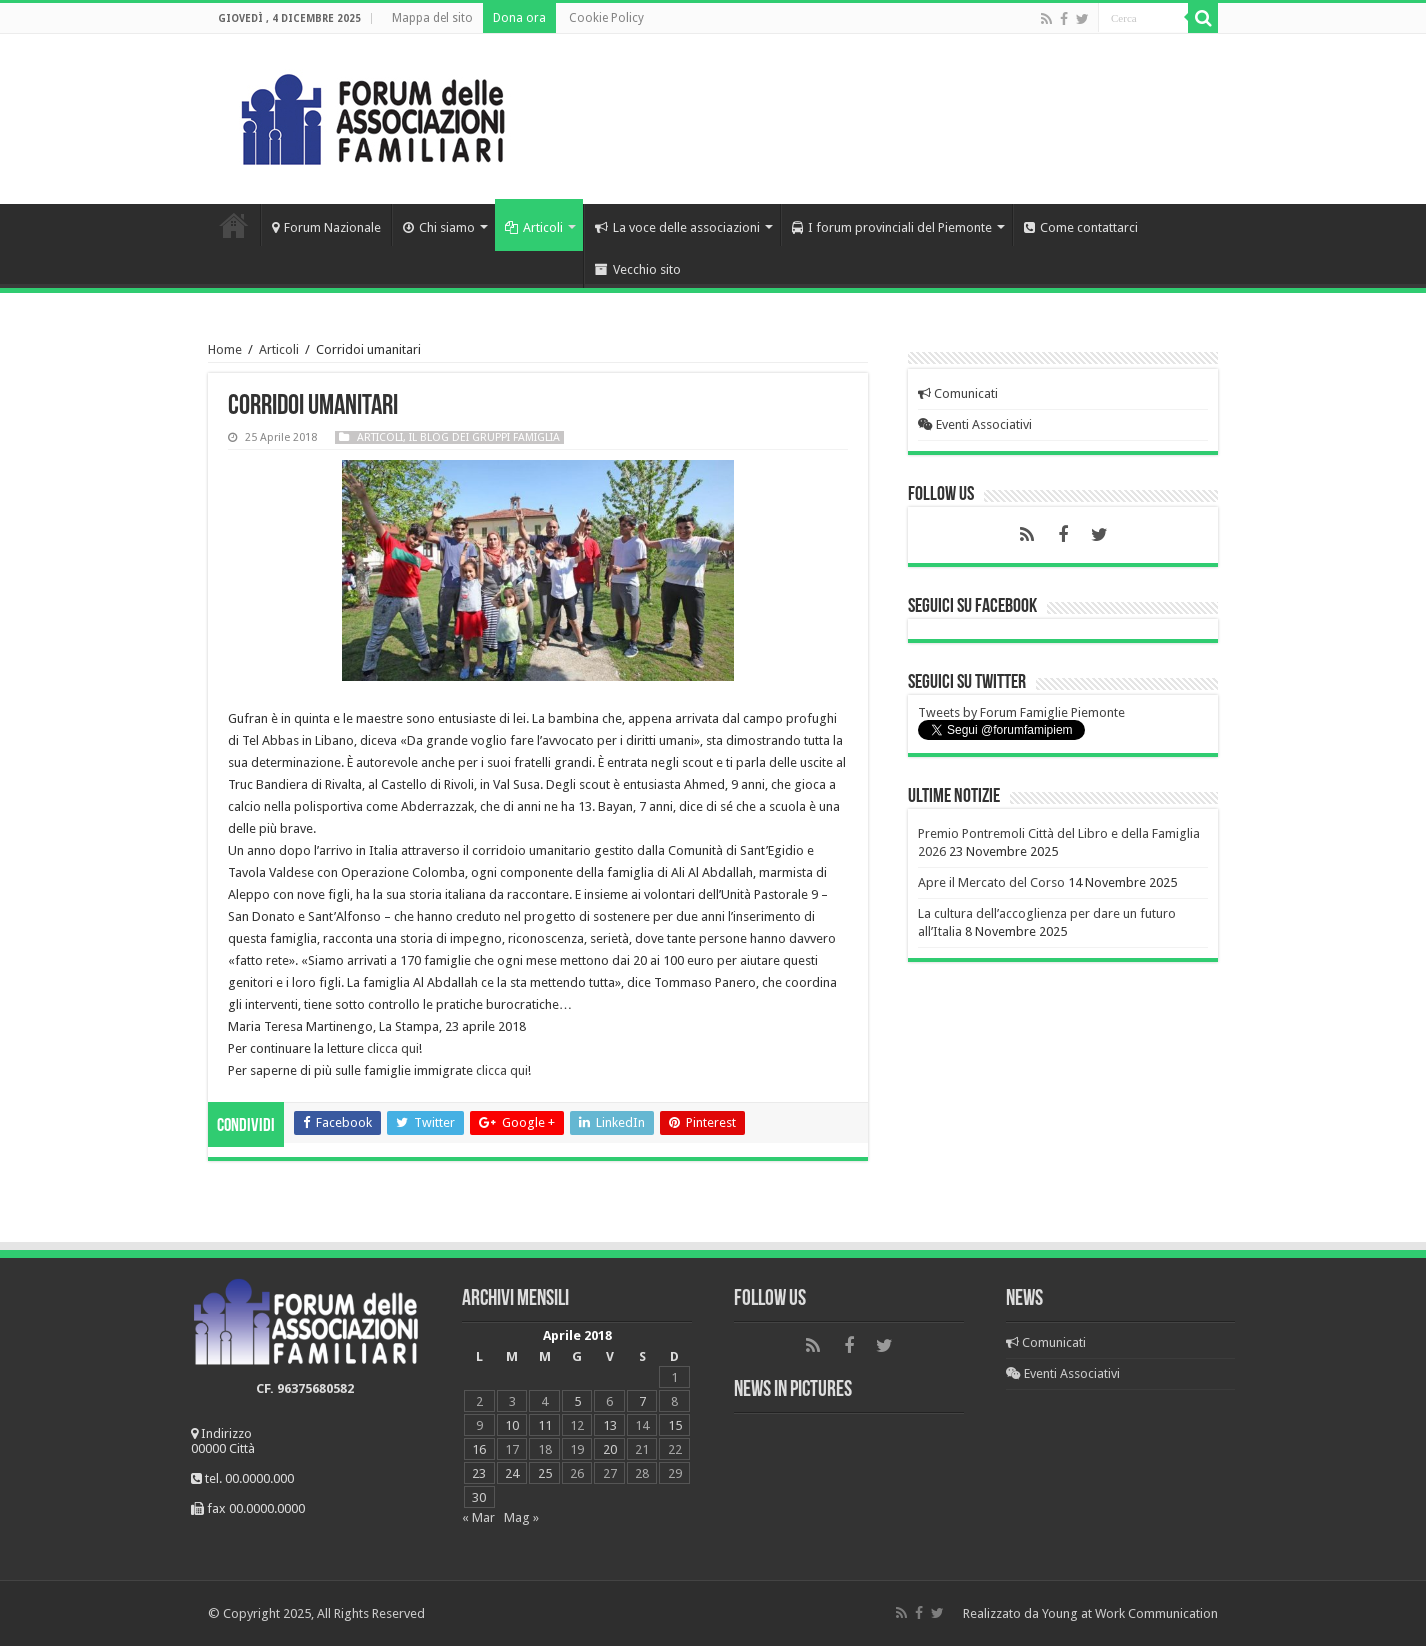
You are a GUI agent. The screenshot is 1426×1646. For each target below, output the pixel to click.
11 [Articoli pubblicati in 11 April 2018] (545, 1425)
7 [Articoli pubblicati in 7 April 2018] (642, 1401)
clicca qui (393, 1048)
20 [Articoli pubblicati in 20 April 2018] (610, 1449)
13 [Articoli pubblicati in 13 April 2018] (610, 1425)
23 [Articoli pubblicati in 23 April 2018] (479, 1473)
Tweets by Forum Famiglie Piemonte (1021, 712)
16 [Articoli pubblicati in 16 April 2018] (479, 1449)
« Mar (478, 1517)
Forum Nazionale (326, 227)
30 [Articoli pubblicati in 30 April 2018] (479, 1497)
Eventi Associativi (975, 424)
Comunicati (958, 393)
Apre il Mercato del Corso (991, 882)
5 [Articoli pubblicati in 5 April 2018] (577, 1401)
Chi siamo (439, 227)
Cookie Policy (606, 18)
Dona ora (519, 18)
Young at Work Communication (1130, 1613)
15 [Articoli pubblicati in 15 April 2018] (675, 1425)
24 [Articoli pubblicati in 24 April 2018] (512, 1473)
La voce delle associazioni (677, 227)
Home (234, 225)
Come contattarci (1081, 227)
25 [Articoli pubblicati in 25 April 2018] (545, 1473)
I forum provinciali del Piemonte (892, 227)
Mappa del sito (432, 18)
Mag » (521, 1517)
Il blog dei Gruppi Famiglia (484, 437)
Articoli (534, 227)
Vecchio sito (638, 269)
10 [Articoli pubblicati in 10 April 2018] (512, 1425)
